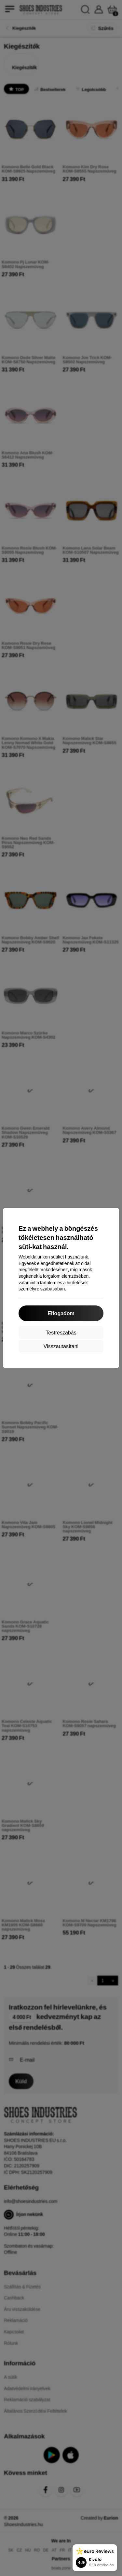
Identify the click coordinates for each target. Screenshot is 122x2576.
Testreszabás (61, 1332)
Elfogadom (61, 1313)
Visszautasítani (61, 1346)
